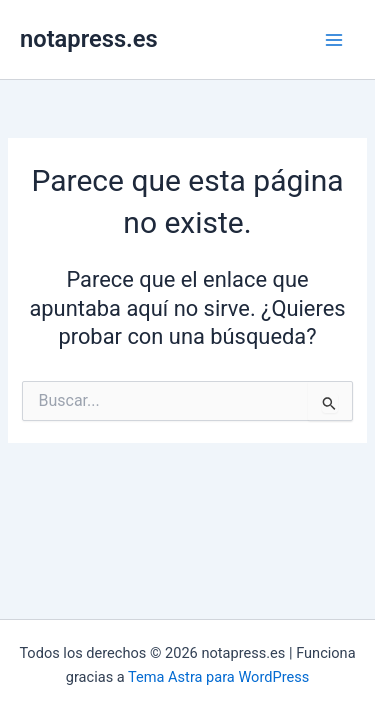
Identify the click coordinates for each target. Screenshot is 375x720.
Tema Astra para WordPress (218, 677)
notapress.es (89, 39)
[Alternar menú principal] (334, 40)
